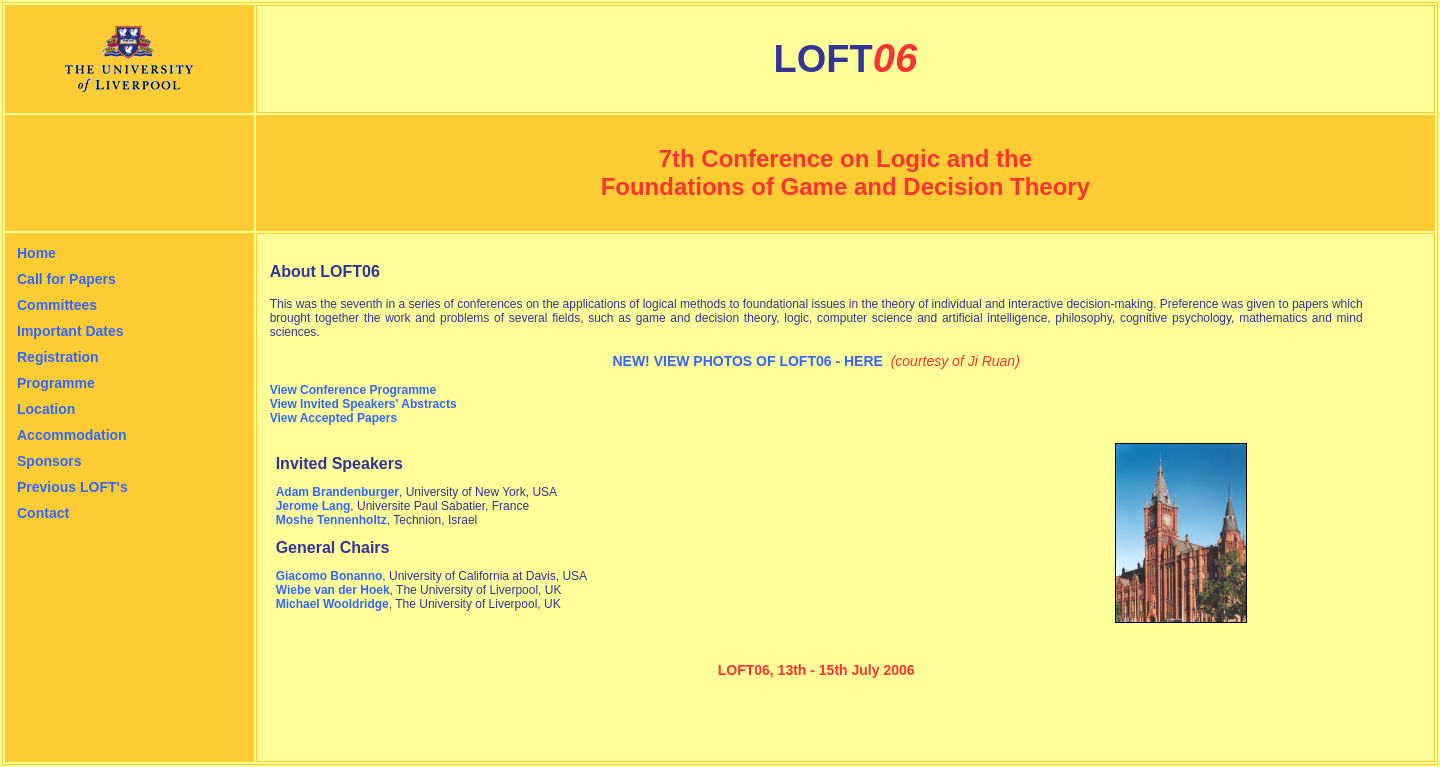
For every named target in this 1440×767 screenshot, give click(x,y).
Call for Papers (66, 279)
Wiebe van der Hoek (333, 590)
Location (46, 409)
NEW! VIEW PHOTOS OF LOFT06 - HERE (747, 361)
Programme (56, 383)
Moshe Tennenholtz (331, 520)
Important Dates (70, 331)
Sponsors (49, 461)
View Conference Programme (353, 390)
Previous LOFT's (72, 487)
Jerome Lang (313, 506)
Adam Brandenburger (337, 492)
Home (36, 253)
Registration (58, 357)
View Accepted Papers (333, 418)
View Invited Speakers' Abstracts (363, 404)
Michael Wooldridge (332, 604)
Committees (57, 305)
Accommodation (72, 435)
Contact (43, 513)
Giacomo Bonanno (329, 576)
